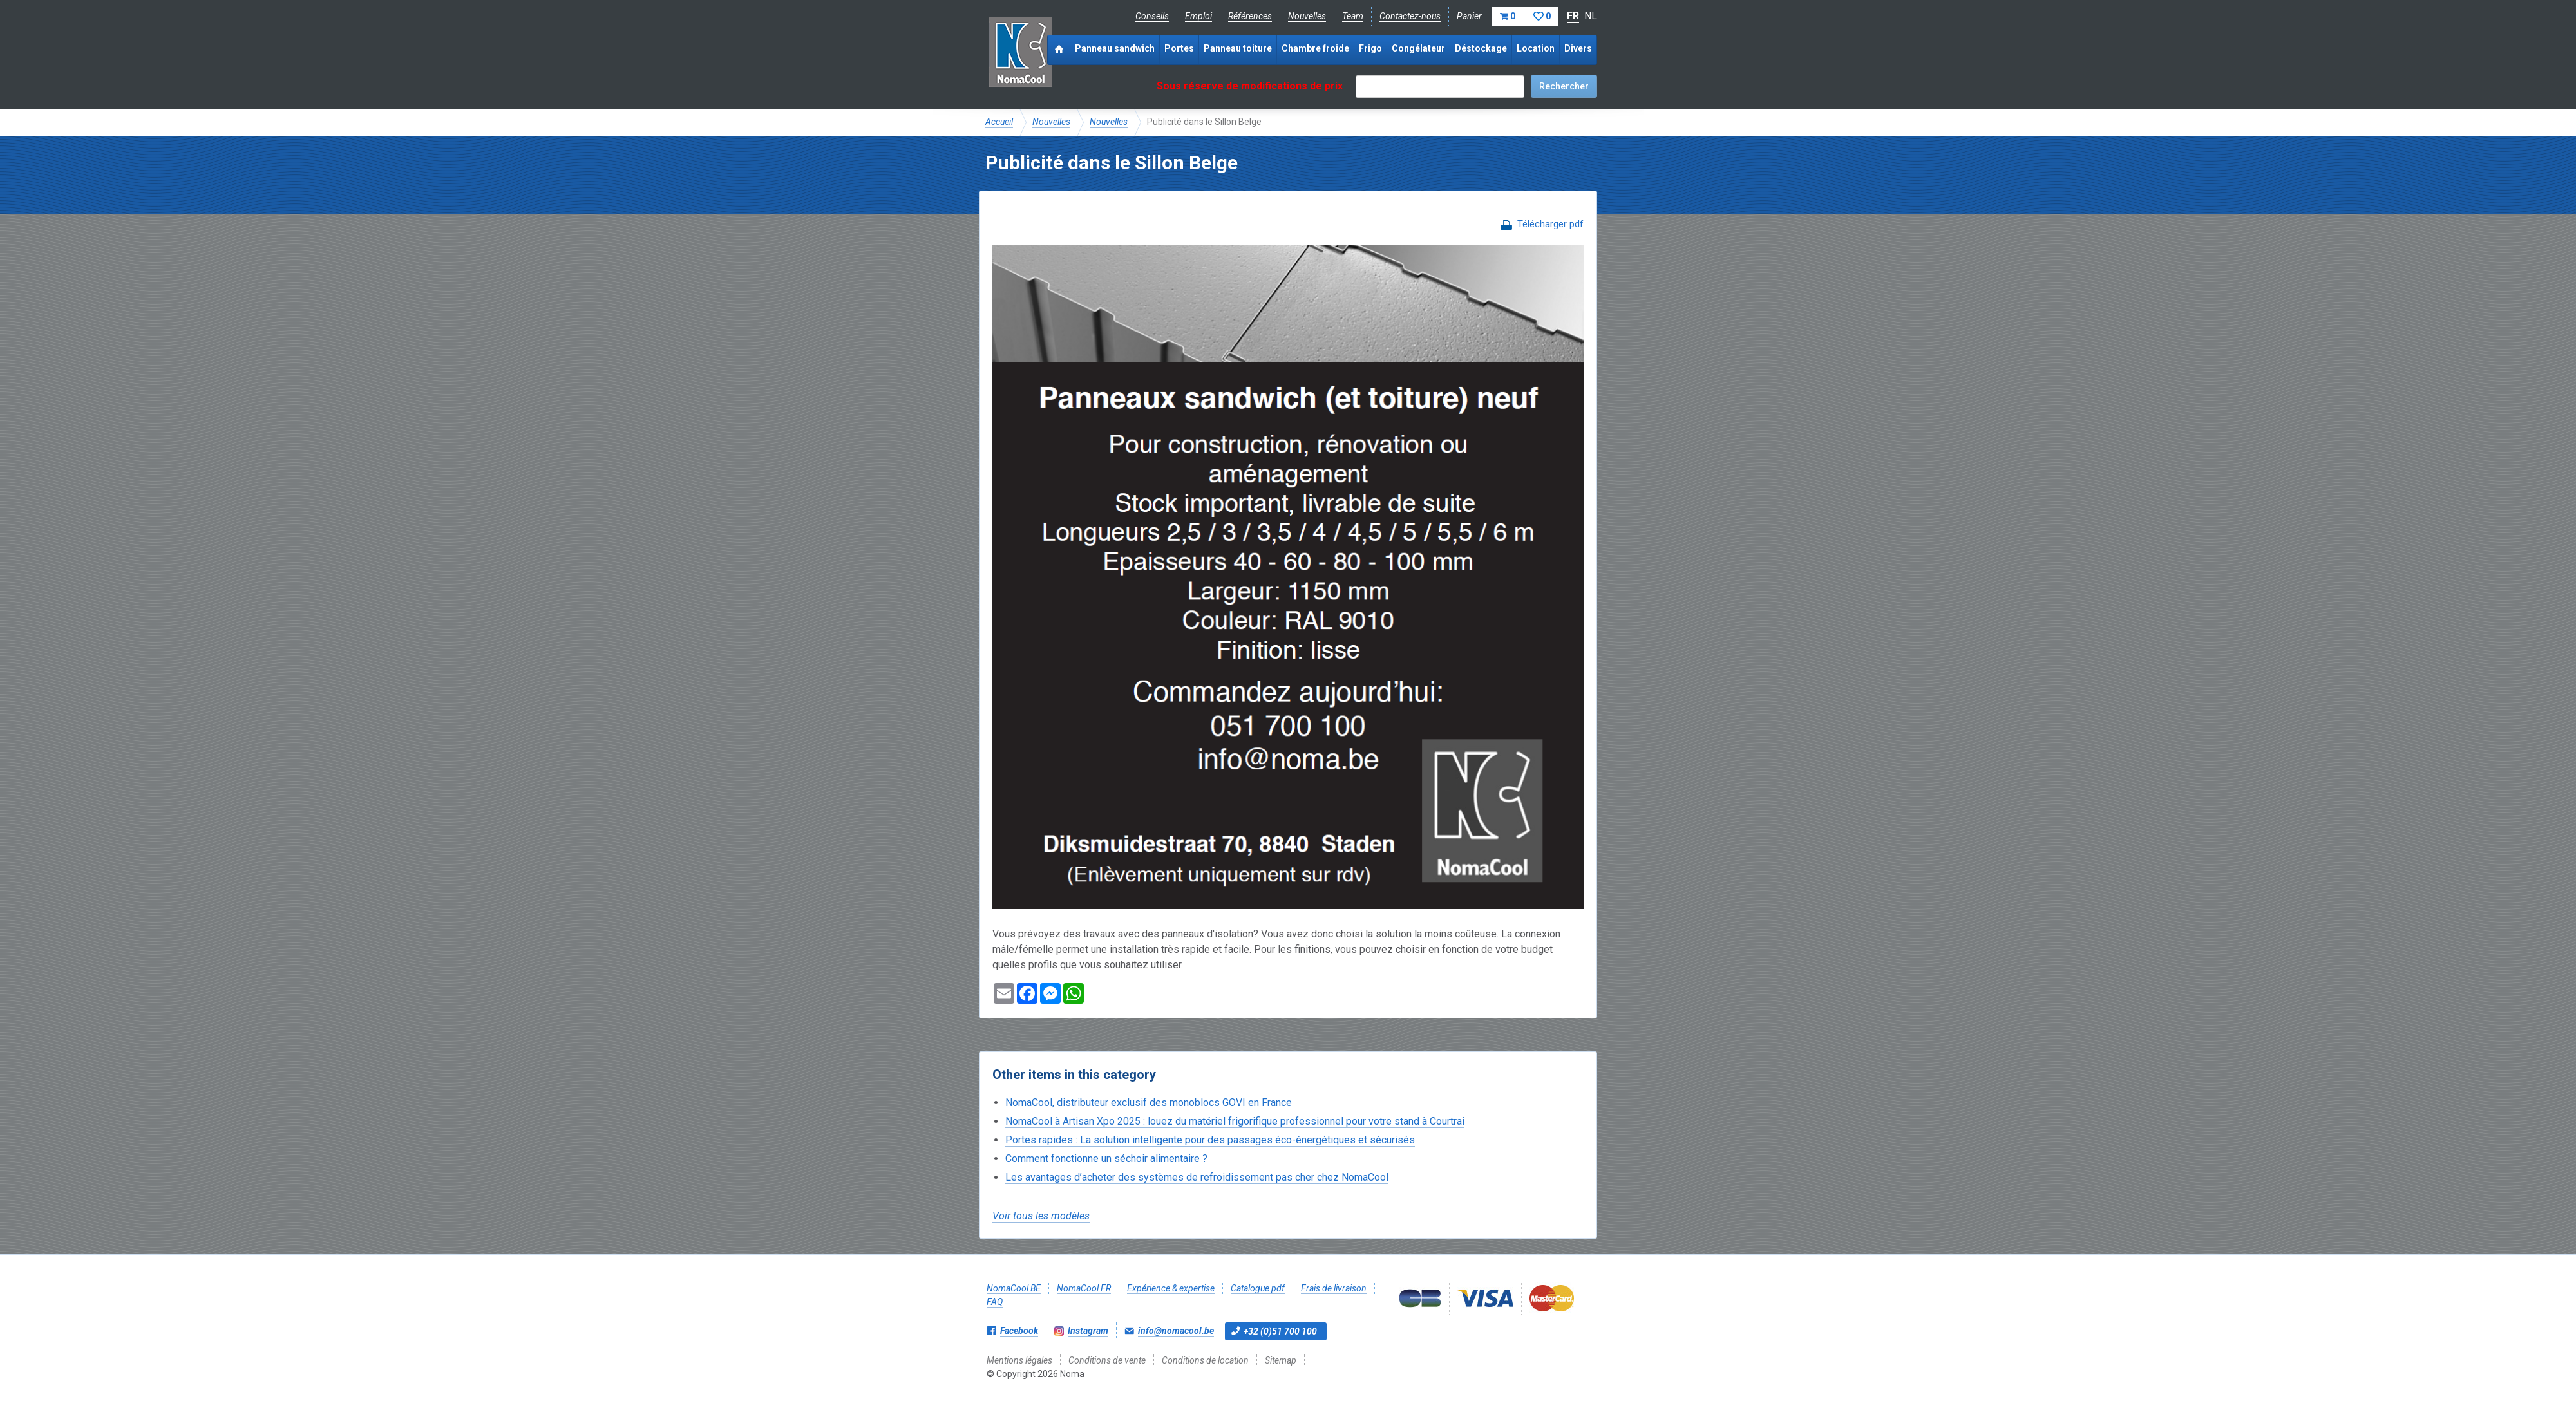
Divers (1578, 48)
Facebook (1019, 1331)
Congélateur (1418, 48)
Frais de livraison (1334, 1288)
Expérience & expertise (1171, 1288)
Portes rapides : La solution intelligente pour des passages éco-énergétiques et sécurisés (1210, 1140)
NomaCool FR (1084, 1288)
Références (1250, 16)
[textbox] (1440, 86)
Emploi (1198, 16)
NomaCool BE (1014, 1288)
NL (1590, 16)
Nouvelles (1307, 16)
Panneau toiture (1238, 48)
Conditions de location (1205, 1360)
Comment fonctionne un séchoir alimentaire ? (1106, 1158)
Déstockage (1481, 48)
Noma (1020, 51)
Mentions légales (1019, 1360)
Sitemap (1280, 1360)
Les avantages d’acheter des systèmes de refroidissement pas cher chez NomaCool (1196, 1177)
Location (1536, 48)
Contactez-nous (1410, 16)
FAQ (995, 1302)
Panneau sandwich (1115, 48)
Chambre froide (1315, 48)
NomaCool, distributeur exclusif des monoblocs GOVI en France (1148, 1102)
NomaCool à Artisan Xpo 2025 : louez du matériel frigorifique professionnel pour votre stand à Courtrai (1234, 1121)
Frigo (1370, 48)
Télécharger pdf (1550, 224)
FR (1573, 16)
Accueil (999, 122)
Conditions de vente (1107, 1360)
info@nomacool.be (1176, 1331)
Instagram (1088, 1331)
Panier (1507, 16)
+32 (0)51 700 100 (1280, 1331)
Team (1352, 16)
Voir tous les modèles (1041, 1216)
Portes (1179, 48)
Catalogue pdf (1258, 1288)
